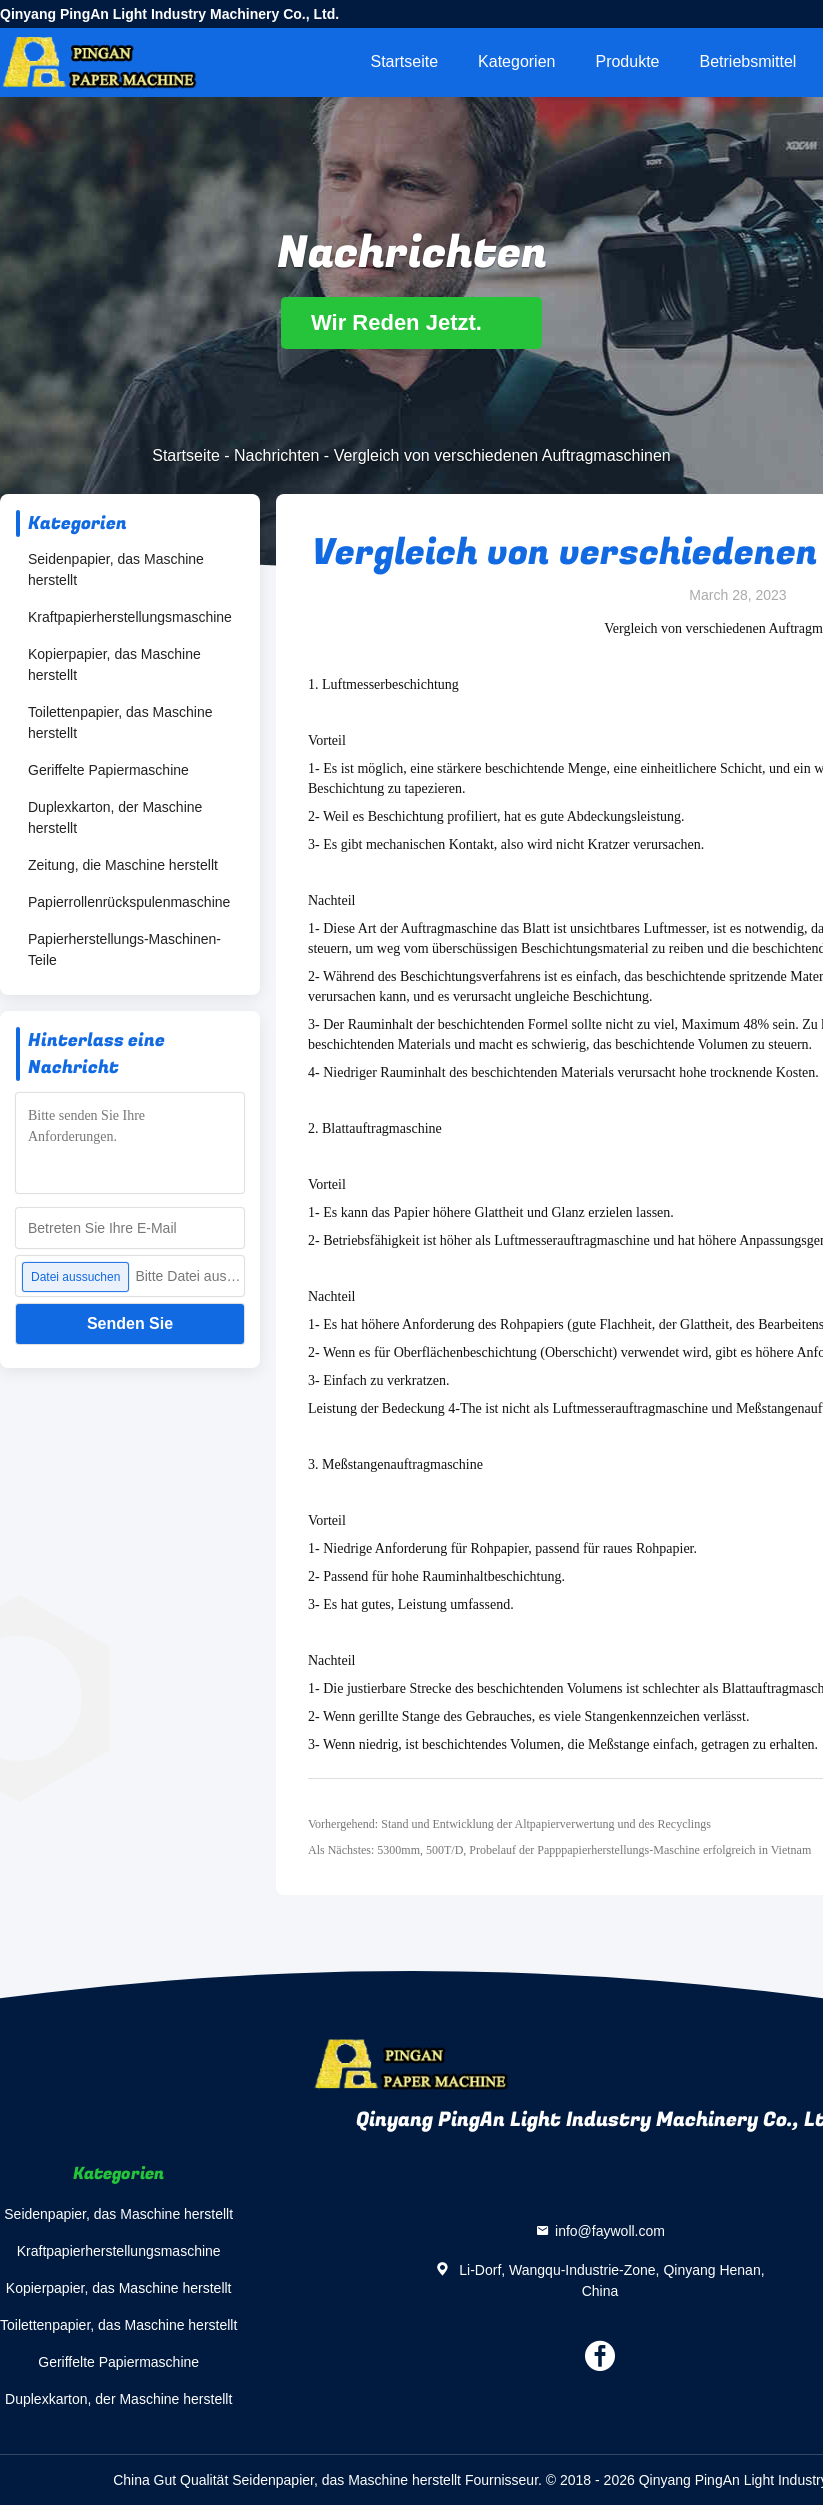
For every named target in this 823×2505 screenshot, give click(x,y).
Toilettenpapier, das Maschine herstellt (120, 722)
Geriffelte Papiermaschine (108, 770)
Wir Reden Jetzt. (411, 322)
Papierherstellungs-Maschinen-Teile (124, 949)
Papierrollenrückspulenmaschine (129, 902)
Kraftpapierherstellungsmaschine (130, 617)
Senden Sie (130, 1323)
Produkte (627, 61)
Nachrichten (276, 455)
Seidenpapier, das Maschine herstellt (116, 569)
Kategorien (516, 61)
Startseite (404, 61)
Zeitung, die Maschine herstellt (123, 865)
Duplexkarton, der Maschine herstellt (115, 817)
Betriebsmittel (748, 61)
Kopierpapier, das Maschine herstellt (114, 664)
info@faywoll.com (610, 2231)
